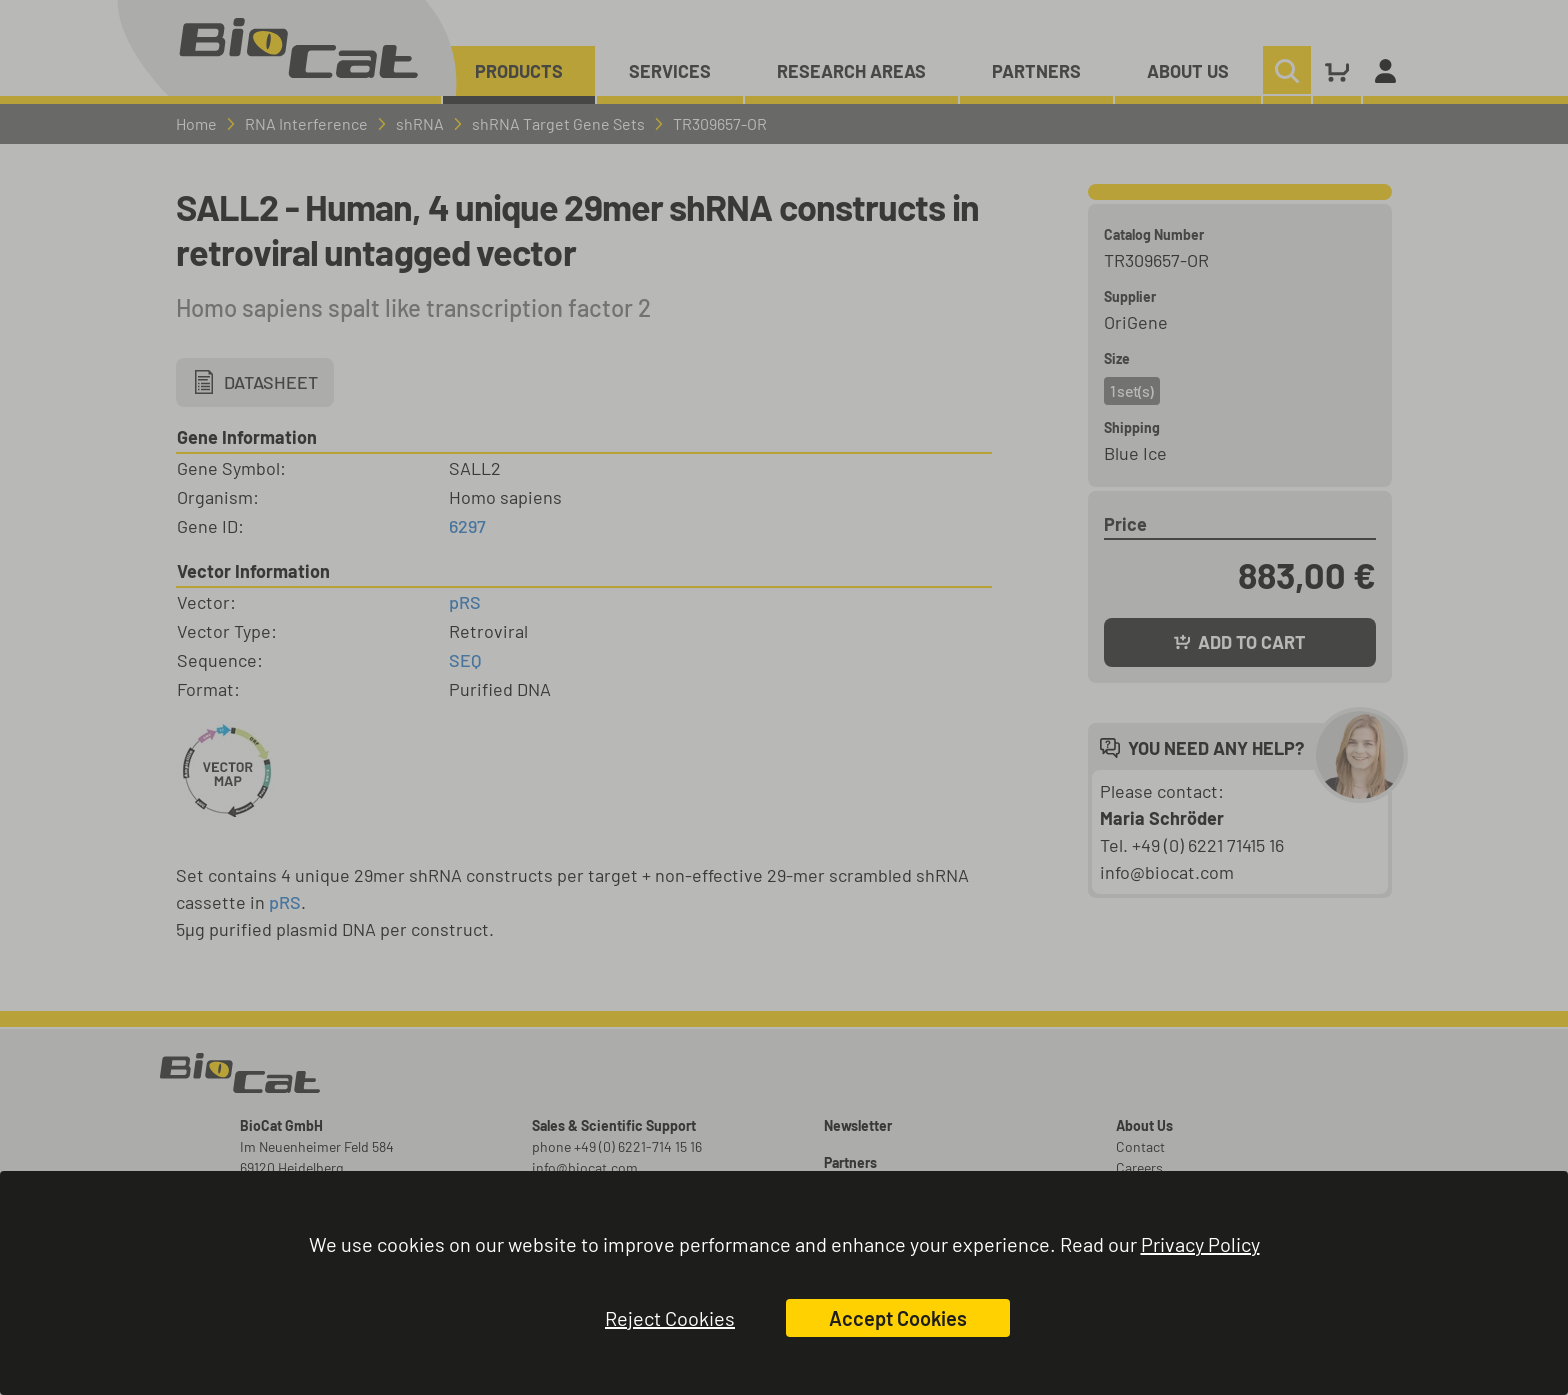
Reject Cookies (670, 1318)
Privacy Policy (1200, 1244)
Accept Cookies (898, 1318)
